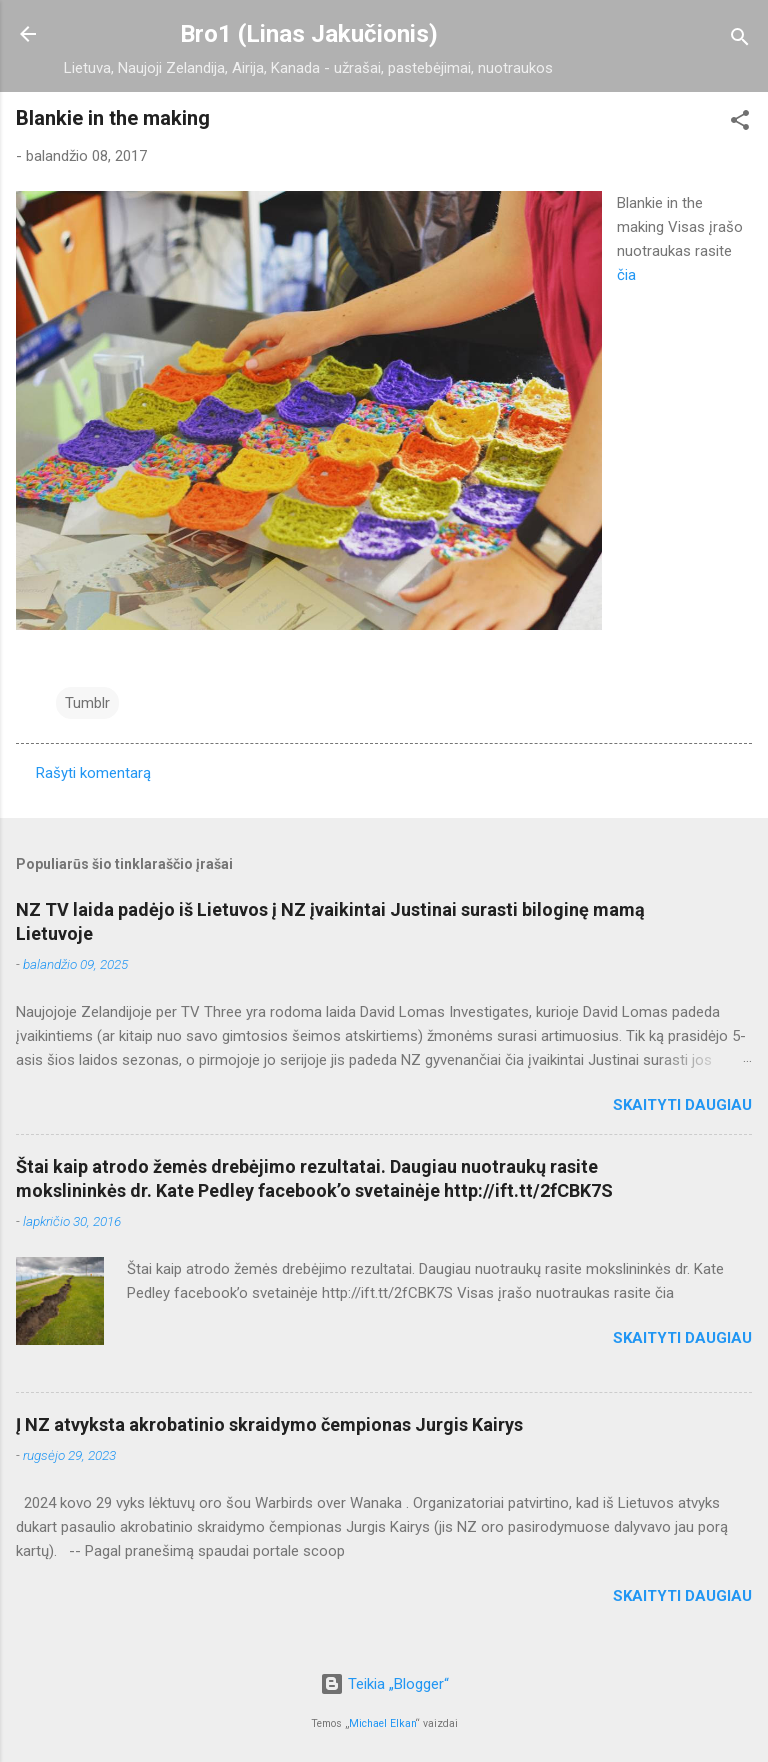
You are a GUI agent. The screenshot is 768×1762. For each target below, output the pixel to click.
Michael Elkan (382, 1723)
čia (626, 275)
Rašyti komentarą (93, 773)
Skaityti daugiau (682, 1105)
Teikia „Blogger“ (384, 1684)
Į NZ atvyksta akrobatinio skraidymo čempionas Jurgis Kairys (269, 1424)
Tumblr (87, 703)
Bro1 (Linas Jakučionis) (309, 34)
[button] (740, 123)
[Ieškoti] (740, 40)
